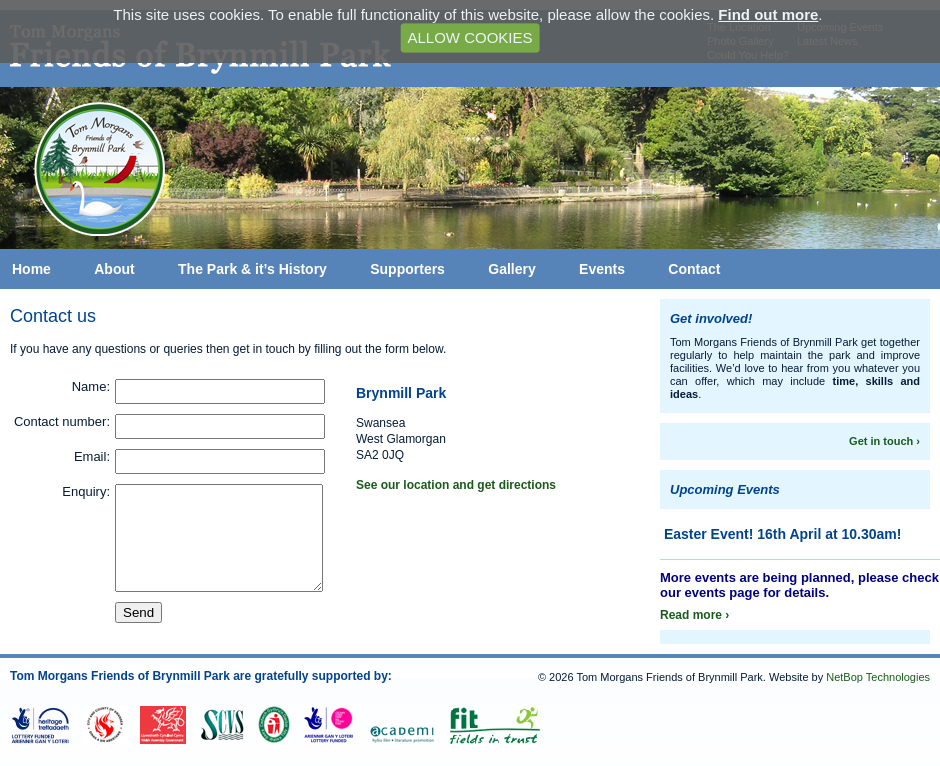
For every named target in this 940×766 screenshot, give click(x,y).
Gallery (511, 269)
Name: (91, 386)
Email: (92, 456)
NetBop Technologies (878, 677)
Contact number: (62, 421)
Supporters (407, 269)
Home (31, 269)
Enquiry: (86, 491)
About (114, 269)
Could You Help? (748, 55)
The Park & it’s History (252, 269)
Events (602, 269)
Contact (694, 269)
